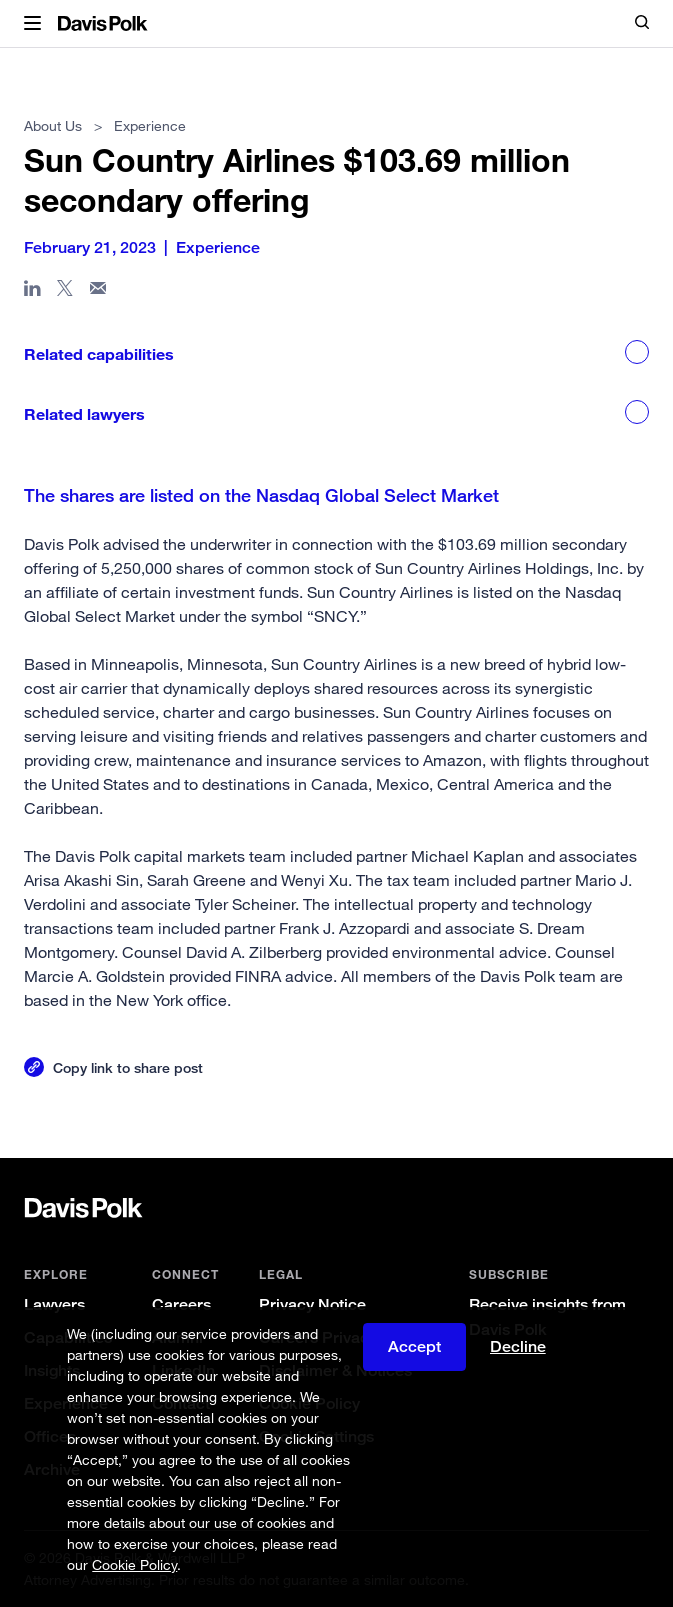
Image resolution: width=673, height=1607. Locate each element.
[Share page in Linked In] (32, 292)
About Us (53, 125)
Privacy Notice (312, 1304)
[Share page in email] (98, 292)
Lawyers (54, 1304)
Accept (414, 1346)
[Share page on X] (65, 292)
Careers (181, 1304)
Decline (518, 1346)
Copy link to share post (128, 1067)
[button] (32, 24)
